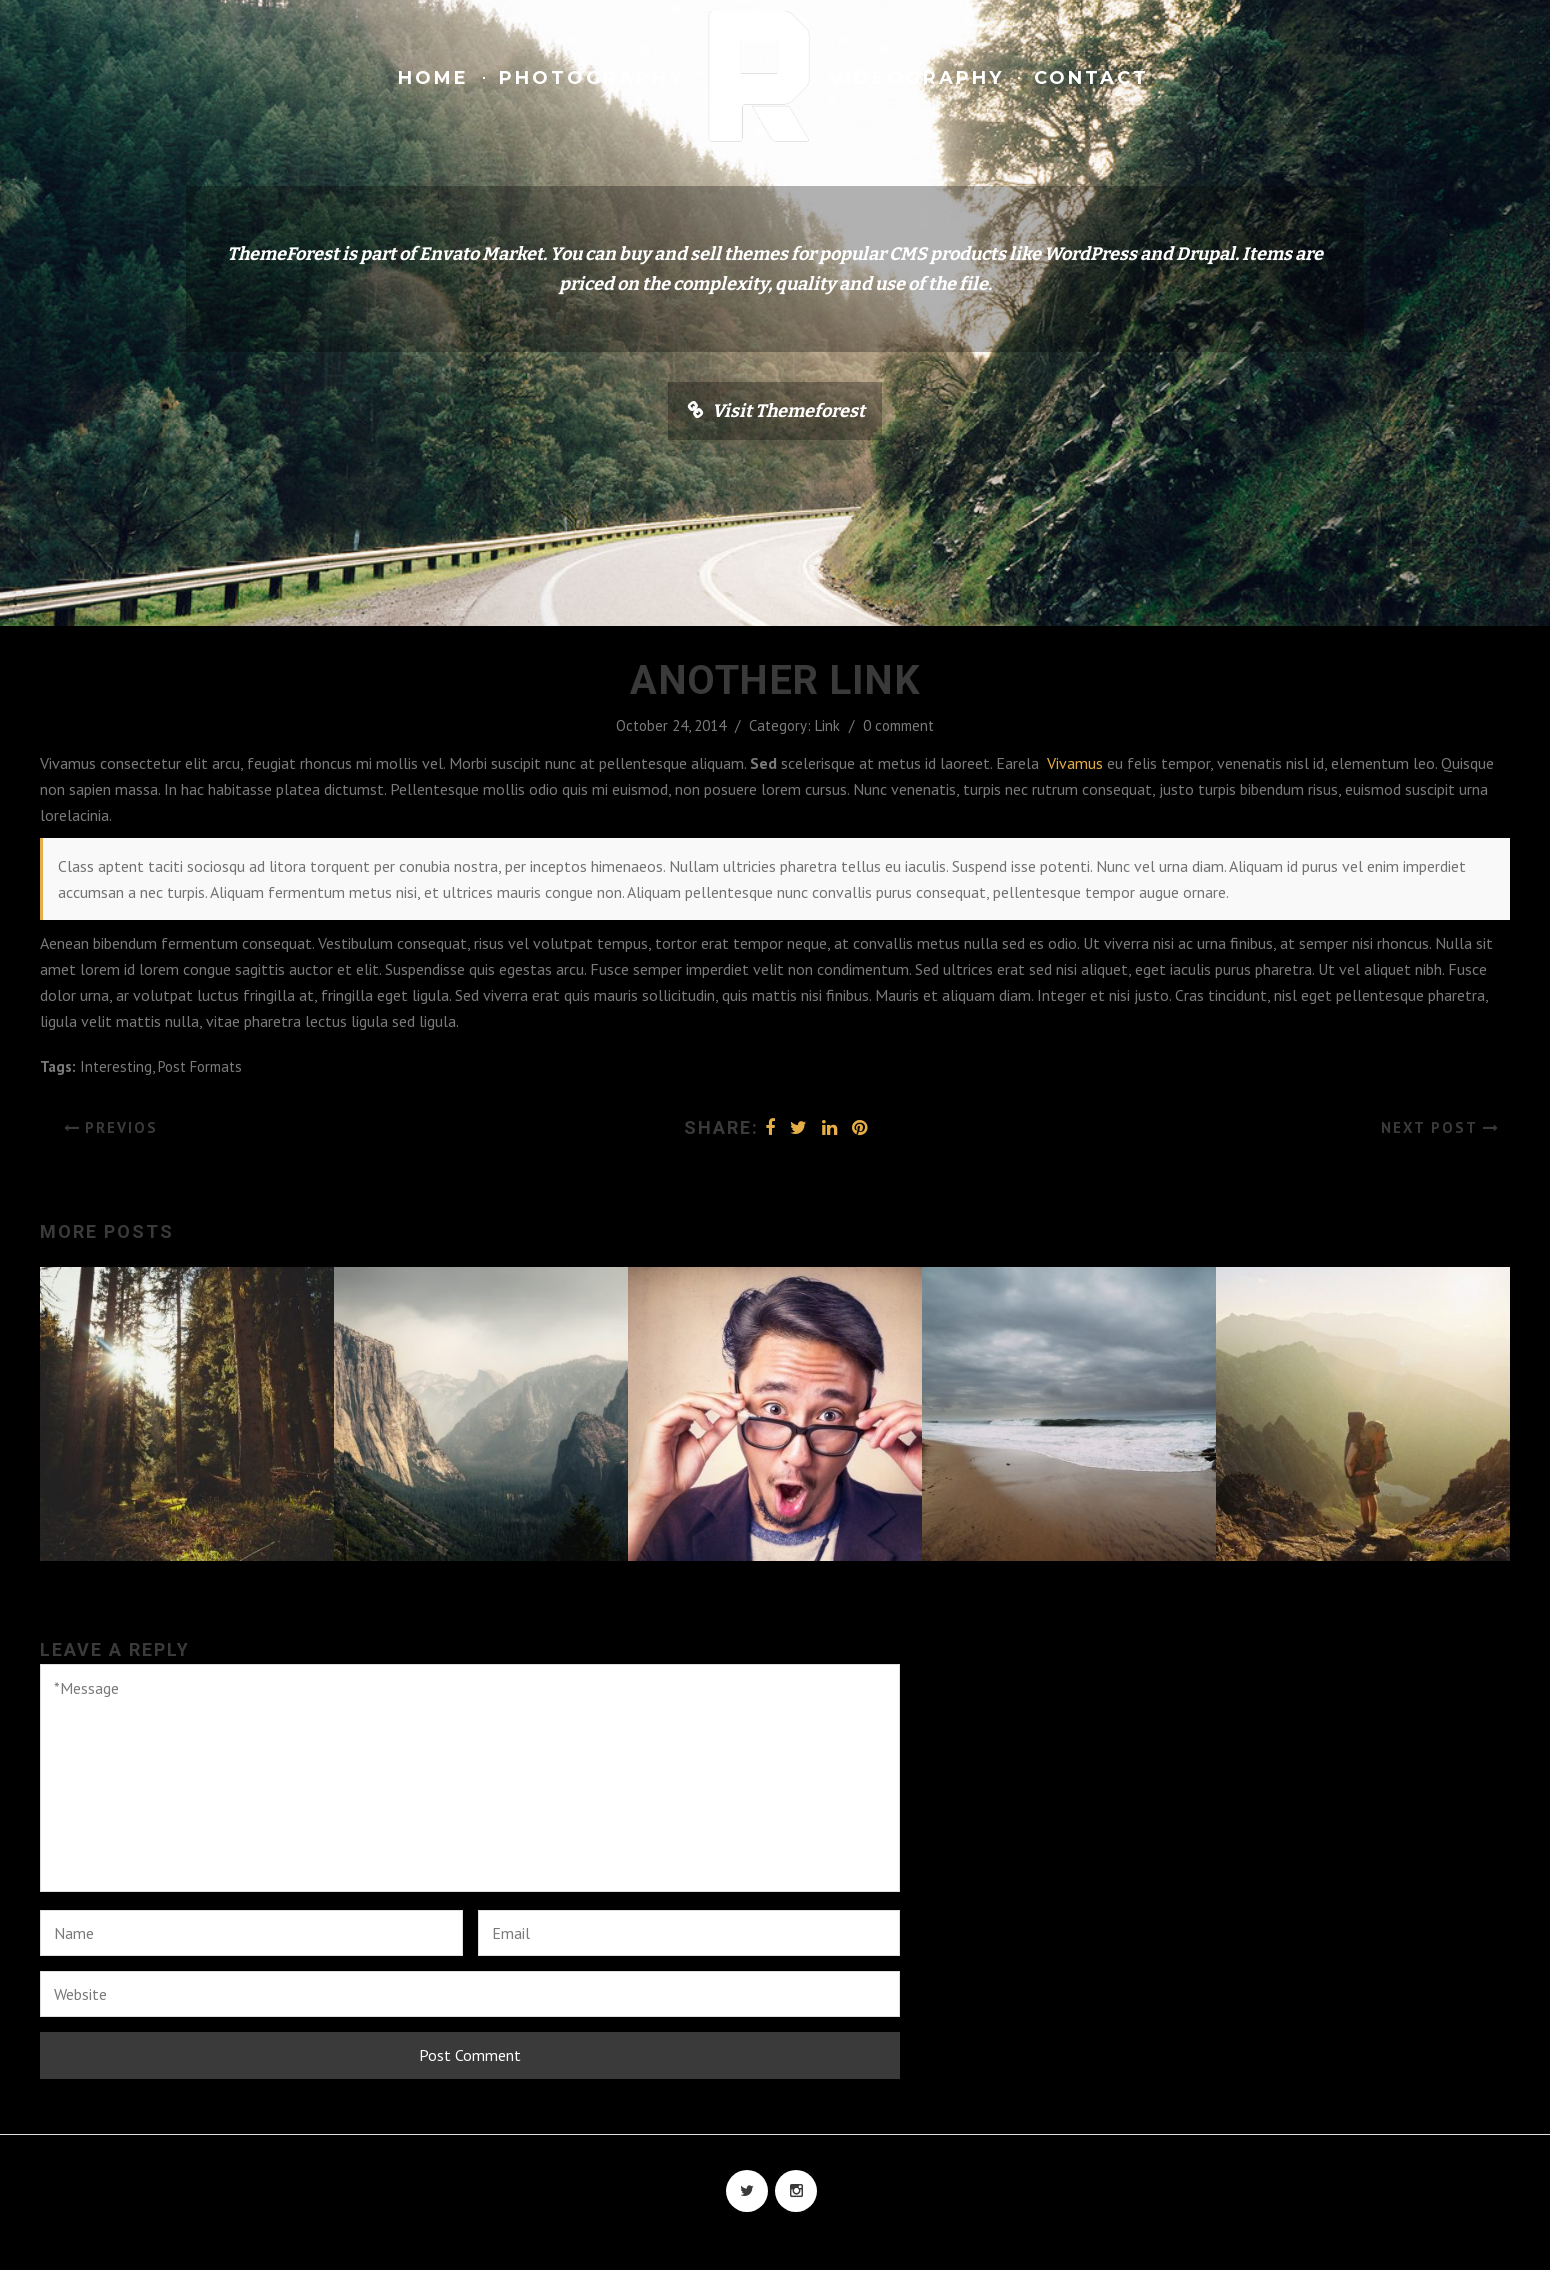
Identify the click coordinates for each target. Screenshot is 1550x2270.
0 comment (898, 725)
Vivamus (1075, 763)
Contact (1091, 78)
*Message (470, 1778)
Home (433, 78)
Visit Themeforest (788, 411)
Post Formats (200, 1066)
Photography (591, 78)
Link (827, 725)
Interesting (116, 1066)
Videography (917, 78)
